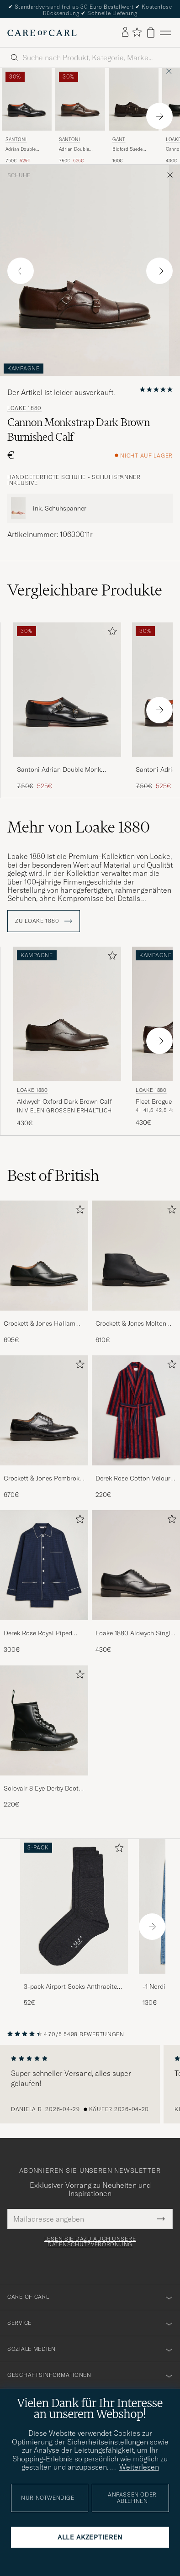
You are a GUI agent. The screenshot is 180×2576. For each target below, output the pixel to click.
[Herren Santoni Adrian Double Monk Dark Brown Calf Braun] (80, 99)
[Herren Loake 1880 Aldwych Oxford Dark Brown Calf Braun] (67, 1014)
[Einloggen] (125, 32)
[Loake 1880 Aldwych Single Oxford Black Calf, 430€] (136, 1582)
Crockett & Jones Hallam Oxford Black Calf (39, 1323)
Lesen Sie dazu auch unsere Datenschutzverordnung (90, 2241)
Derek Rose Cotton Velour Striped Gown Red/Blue (132, 1478)
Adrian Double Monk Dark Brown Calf (78, 149)
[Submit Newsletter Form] (161, 2218)
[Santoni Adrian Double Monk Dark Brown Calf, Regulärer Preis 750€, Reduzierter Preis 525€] (80, 116)
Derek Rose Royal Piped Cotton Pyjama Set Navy (39, 1633)
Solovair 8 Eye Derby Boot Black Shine (41, 1788)
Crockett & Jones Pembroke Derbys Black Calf (43, 1478)
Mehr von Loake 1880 (78, 827)
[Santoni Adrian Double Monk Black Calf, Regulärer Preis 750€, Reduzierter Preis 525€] (26, 116)
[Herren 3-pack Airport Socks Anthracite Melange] (74, 1906)
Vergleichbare (84, 590)
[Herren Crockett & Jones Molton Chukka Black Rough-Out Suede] (136, 1256)
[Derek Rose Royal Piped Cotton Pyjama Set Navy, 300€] (44, 1582)
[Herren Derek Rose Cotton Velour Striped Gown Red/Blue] (136, 1410)
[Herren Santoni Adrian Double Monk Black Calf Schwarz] (27, 99)
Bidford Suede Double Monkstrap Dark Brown (131, 149)
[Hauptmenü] (165, 32)
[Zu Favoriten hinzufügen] (111, 633)
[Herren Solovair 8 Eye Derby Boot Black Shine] (44, 1720)
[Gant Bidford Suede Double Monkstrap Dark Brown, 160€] (133, 116)
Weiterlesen (139, 2467)
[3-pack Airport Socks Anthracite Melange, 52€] (74, 1923)
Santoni (15, 139)
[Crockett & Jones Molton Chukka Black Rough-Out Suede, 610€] (136, 1272)
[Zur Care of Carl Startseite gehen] (42, 33)
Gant (118, 139)
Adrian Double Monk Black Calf (22, 149)
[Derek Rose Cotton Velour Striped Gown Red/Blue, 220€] (136, 1427)
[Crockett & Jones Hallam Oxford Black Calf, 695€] (44, 1272)
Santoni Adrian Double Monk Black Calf (59, 769)
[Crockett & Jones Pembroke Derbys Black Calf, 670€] (44, 1427)
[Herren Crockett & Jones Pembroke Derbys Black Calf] (44, 1410)
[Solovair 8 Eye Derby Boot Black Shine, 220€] (44, 1737)
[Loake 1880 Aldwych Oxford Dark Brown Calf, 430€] (67, 1037)
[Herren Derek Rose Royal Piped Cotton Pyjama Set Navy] (44, 1565)
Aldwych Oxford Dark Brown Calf (64, 1101)
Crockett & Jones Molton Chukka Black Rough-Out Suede (132, 1323)
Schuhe (18, 175)
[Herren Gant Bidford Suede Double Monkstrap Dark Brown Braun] (134, 99)
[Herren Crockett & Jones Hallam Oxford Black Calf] (44, 1256)
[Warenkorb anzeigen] (150, 33)
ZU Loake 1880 (43, 921)
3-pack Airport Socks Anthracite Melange (70, 1986)
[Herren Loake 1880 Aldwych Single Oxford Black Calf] (136, 1565)
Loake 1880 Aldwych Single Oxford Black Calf (134, 1633)
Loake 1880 (24, 408)
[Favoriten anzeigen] (137, 32)
